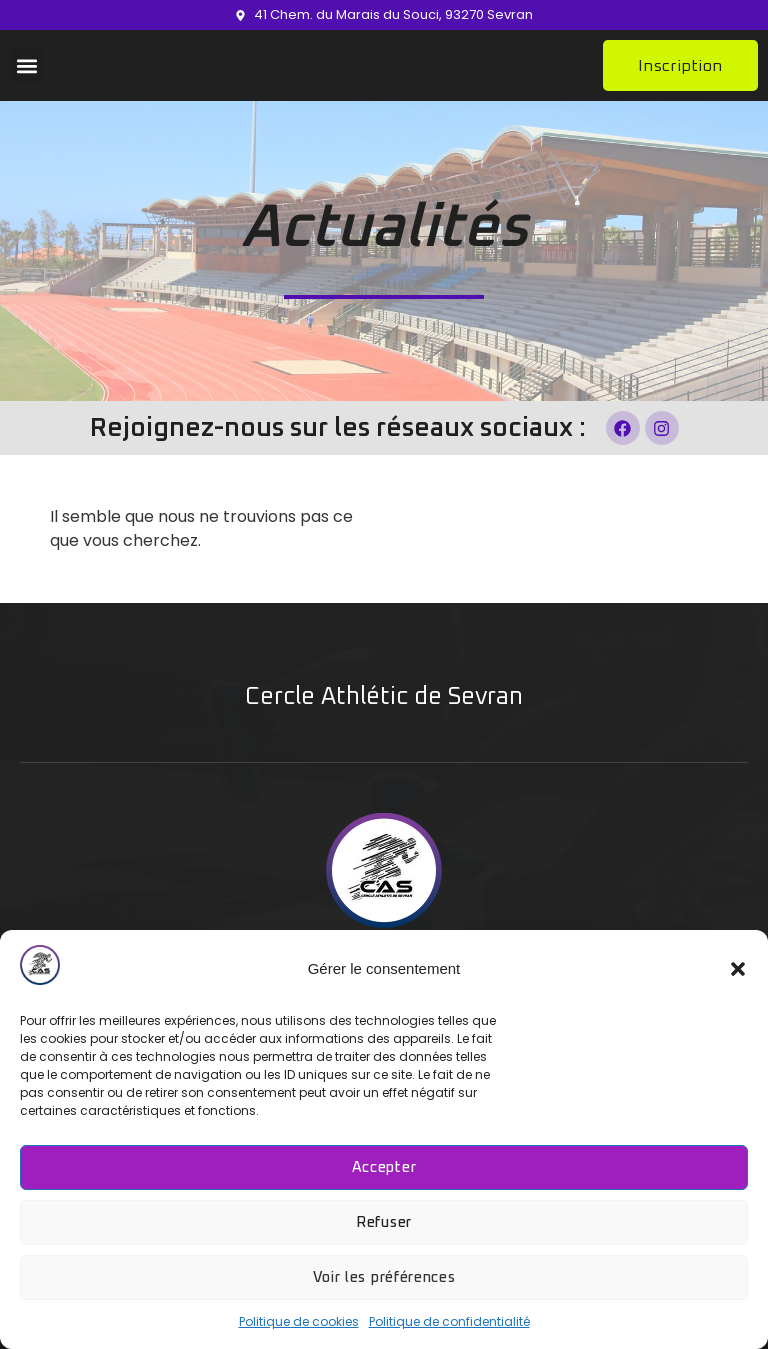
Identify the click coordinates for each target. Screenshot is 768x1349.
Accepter (384, 1167)
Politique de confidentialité (449, 1321)
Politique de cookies (299, 1321)
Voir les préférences (384, 1277)
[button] (738, 969)
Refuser (384, 1222)
